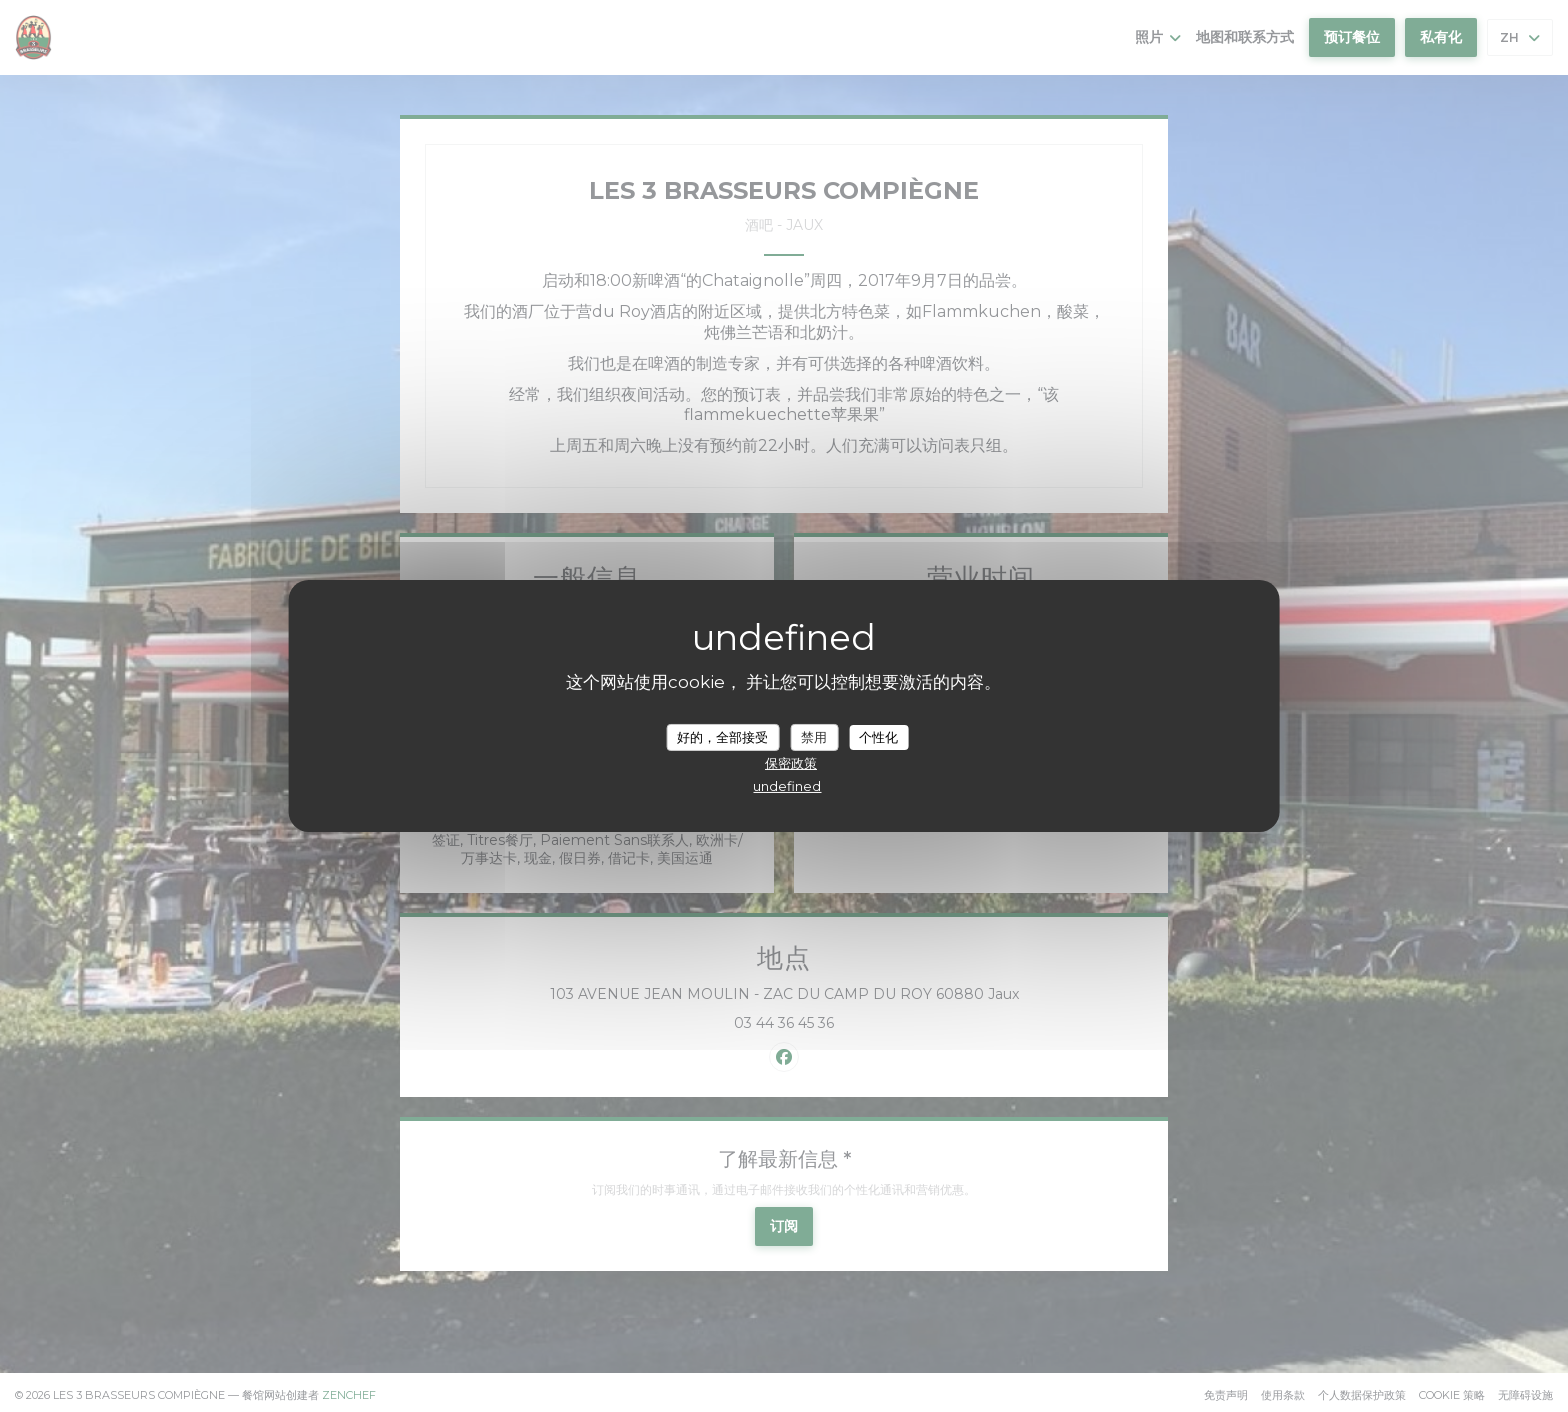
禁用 (814, 736)
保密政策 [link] (791, 763)
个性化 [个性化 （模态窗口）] (878, 736)
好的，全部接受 (722, 736)
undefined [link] (787, 786)
